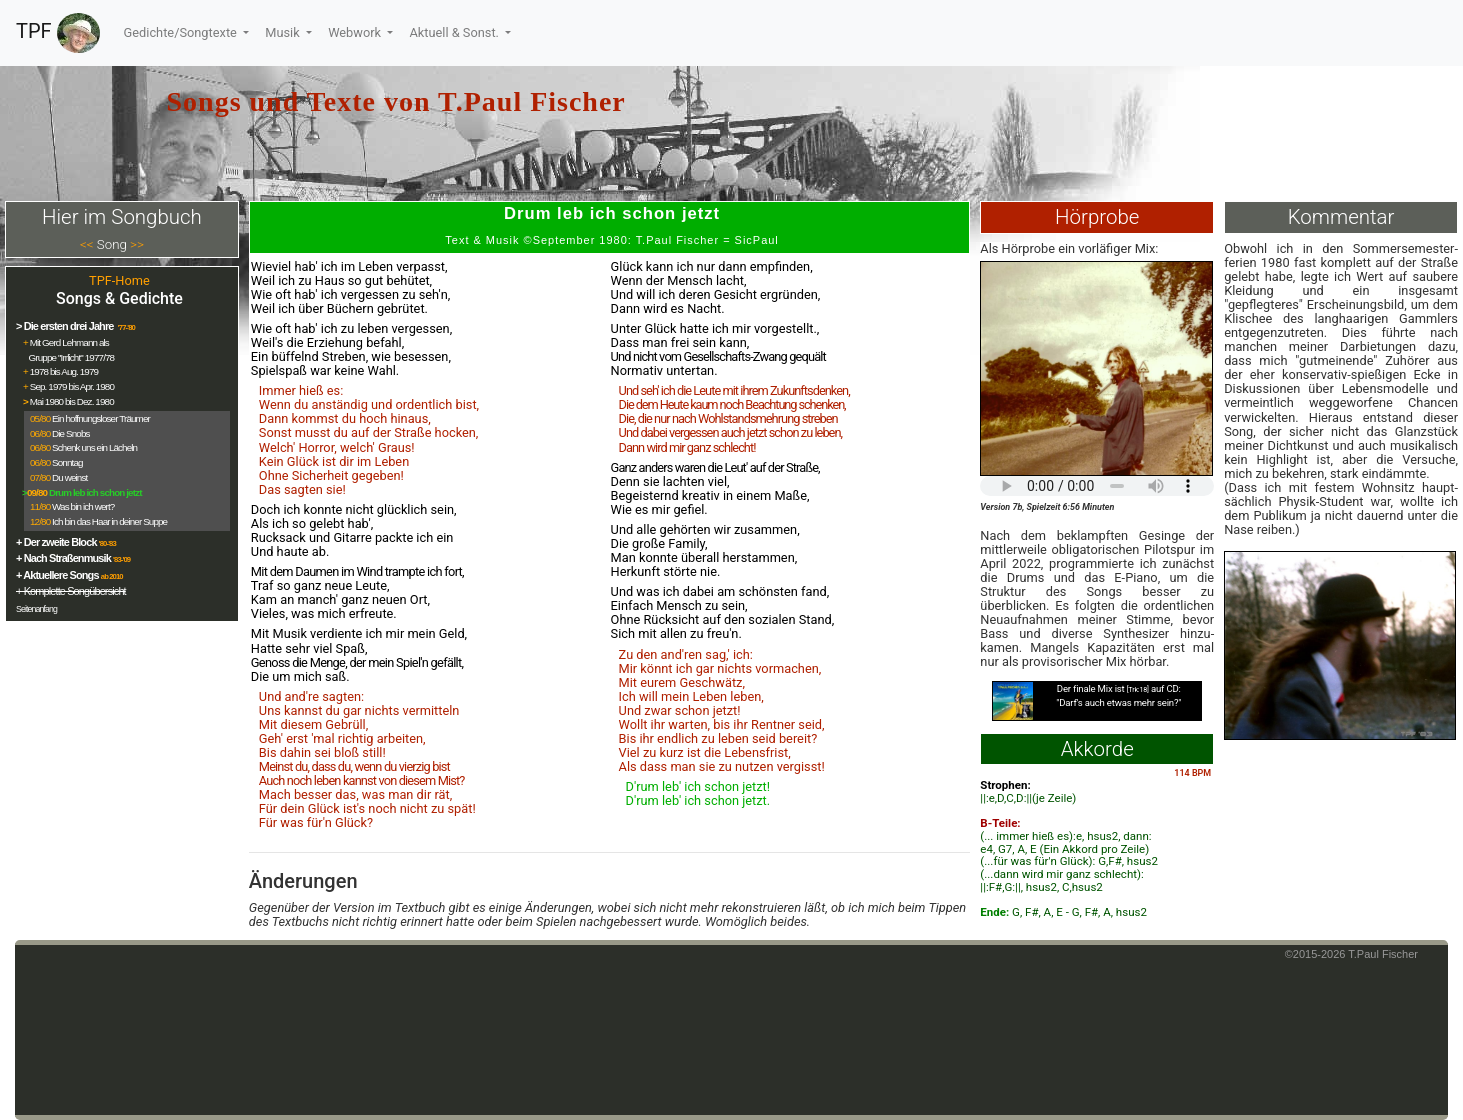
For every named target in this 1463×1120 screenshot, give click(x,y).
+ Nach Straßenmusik (63, 558)
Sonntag (67, 462)
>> (137, 244)
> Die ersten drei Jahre (66, 326)
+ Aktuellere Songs (57, 575)
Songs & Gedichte (119, 298)
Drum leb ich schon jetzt (95, 492)
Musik (284, 32)
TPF (58, 33)
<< (87, 244)
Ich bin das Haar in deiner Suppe (109, 521)
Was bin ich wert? (83, 506)
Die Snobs (70, 433)
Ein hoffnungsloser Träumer (101, 418)
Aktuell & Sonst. (455, 32)
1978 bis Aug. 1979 (64, 371)
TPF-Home (119, 280)
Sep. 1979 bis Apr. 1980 (72, 386)
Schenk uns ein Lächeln (94, 447)
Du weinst (69, 477)
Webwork (356, 32)
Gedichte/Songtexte (182, 32)
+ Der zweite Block (56, 542)
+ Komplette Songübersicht (71, 591)
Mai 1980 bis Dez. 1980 (72, 401)
